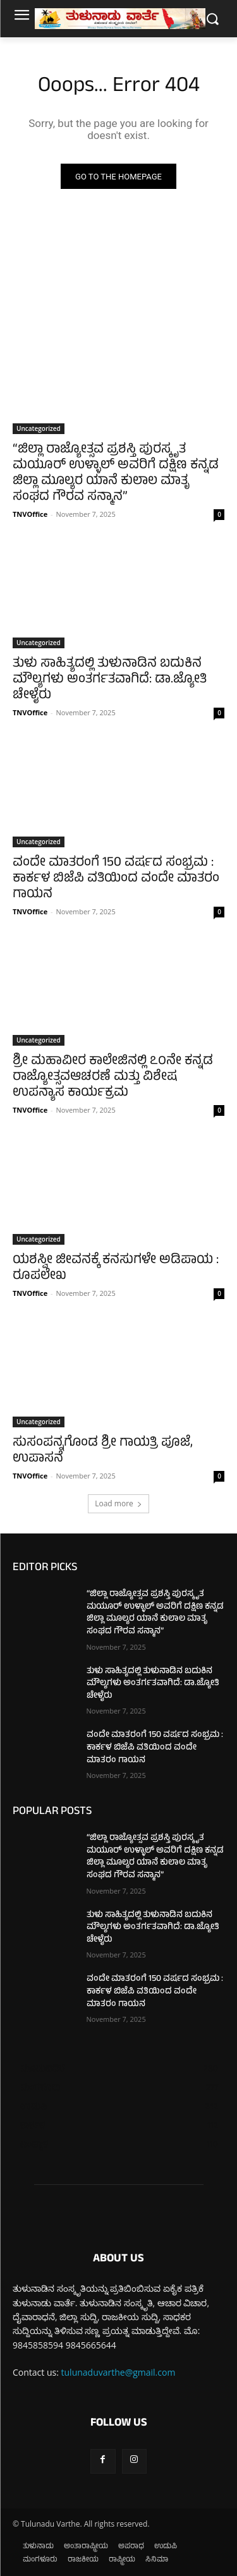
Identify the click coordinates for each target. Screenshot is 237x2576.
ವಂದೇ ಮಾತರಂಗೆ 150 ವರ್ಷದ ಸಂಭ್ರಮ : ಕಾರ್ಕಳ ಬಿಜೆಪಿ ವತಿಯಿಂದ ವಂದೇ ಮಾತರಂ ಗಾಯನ (116, 879)
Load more (118, 1503)
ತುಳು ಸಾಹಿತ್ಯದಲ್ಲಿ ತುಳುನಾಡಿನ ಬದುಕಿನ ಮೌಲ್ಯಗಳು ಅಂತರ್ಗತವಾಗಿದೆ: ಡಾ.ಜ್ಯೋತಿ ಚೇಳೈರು (110, 680)
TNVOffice (30, 514)
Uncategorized (38, 428)
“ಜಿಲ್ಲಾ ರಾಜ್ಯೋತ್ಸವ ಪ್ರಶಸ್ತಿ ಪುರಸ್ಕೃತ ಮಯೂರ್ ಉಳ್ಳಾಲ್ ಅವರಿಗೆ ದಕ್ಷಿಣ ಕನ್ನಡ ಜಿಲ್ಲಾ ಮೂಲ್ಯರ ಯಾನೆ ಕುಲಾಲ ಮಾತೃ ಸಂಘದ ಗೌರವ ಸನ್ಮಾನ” (116, 474)
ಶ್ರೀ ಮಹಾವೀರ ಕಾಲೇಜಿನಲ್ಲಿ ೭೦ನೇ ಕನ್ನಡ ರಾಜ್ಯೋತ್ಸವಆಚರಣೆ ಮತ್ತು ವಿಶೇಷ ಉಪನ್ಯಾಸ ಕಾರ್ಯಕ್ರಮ (113, 1077)
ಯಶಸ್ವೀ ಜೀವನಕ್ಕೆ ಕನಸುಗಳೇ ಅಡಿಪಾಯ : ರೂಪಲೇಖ (116, 1269)
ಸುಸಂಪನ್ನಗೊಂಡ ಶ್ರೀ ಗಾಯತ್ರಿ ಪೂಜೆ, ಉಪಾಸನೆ (103, 1451)
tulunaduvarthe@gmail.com (118, 2372)
